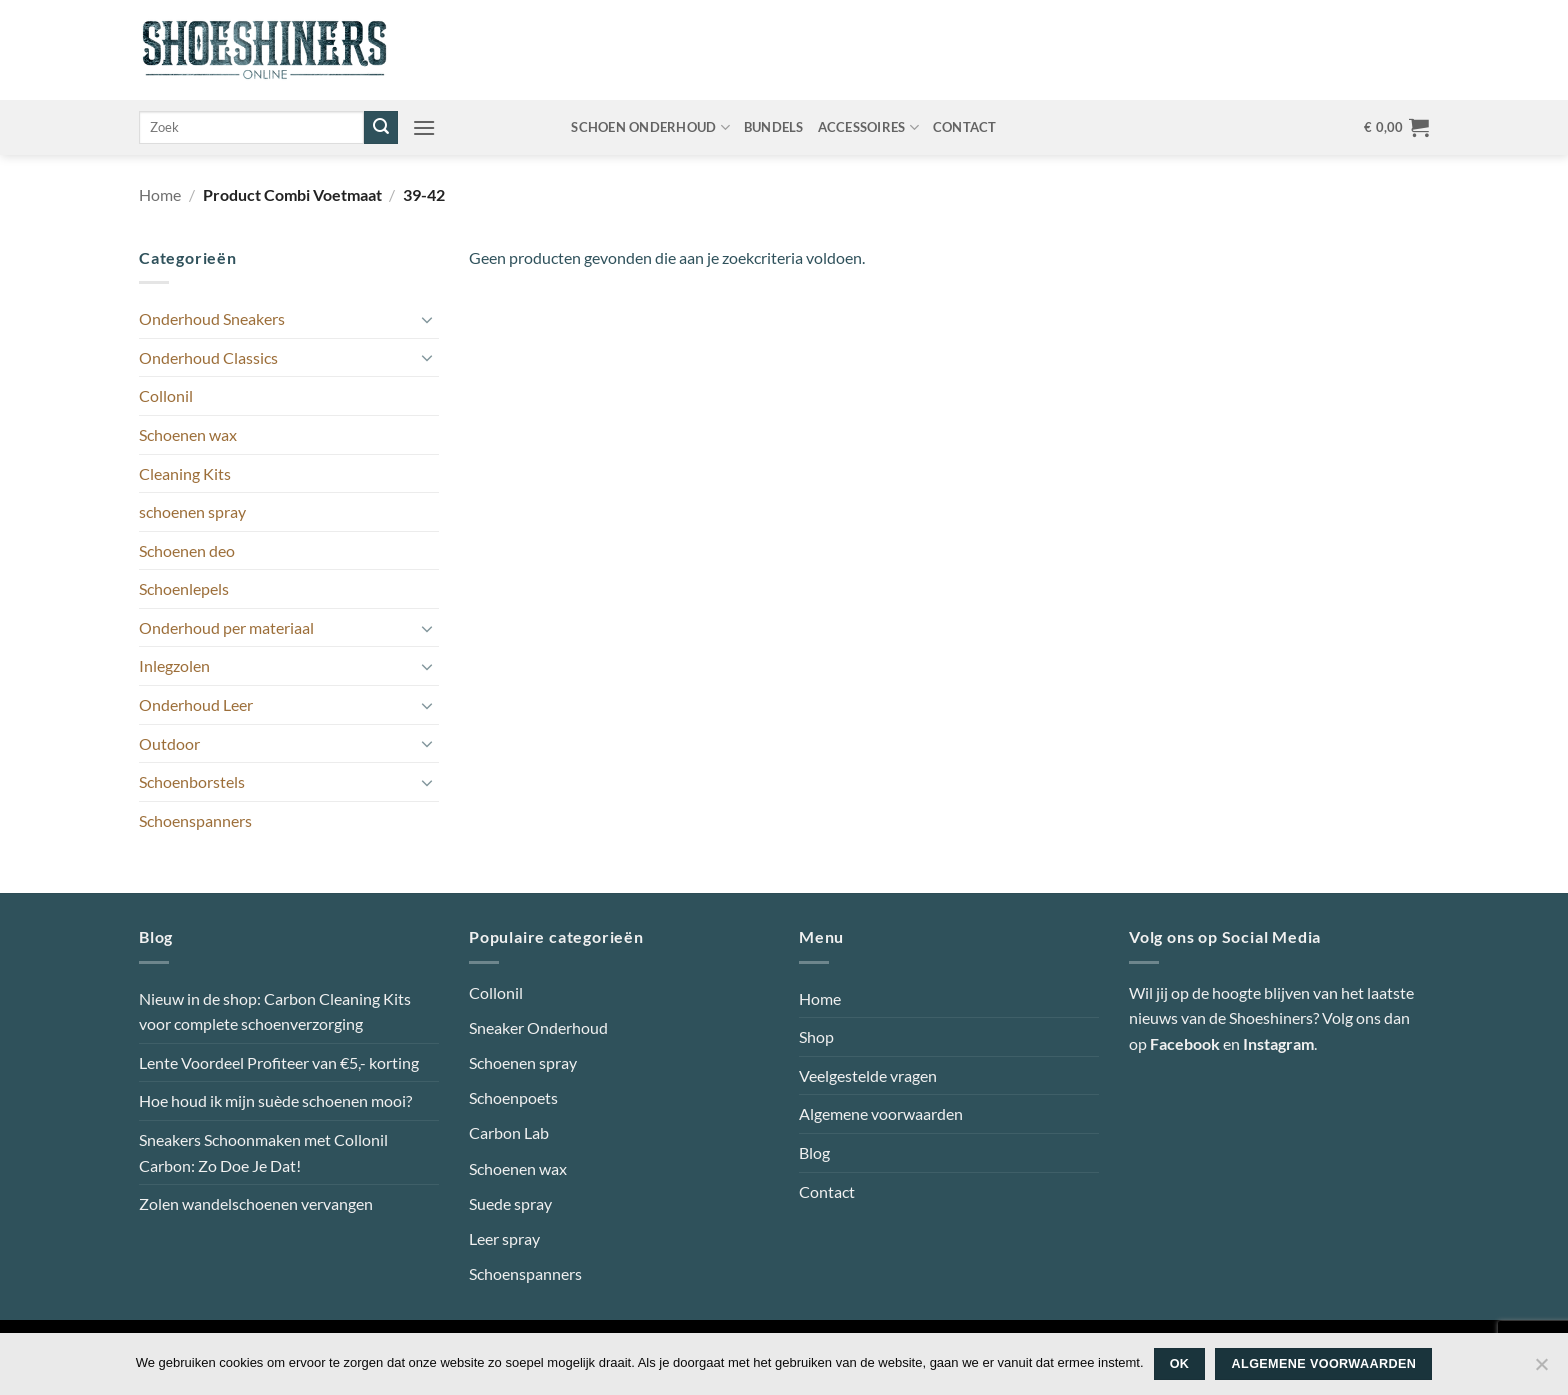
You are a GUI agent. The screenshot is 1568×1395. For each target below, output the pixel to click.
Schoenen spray (523, 1062)
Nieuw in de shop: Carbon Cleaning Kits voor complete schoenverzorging (275, 1011)
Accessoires (868, 127)
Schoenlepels (184, 588)
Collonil (166, 395)
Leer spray (504, 1238)
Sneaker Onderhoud (538, 1027)
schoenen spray (192, 511)
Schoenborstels (192, 781)
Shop (816, 1036)
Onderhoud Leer (196, 704)
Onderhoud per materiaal (226, 627)
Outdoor (169, 743)
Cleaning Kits (185, 473)
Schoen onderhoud (650, 127)
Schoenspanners (195, 820)
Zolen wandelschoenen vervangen (256, 1203)
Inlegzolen (174, 665)
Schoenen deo (187, 550)
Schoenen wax (188, 434)
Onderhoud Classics (208, 357)
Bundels (774, 127)
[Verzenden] (381, 128)
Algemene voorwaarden (881, 1113)
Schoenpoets (513, 1097)
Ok (1180, 1364)
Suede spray (510, 1203)
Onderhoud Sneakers (212, 318)
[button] (424, 127)
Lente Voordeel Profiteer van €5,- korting (279, 1062)
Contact (965, 127)
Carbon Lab (509, 1132)
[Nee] (1541, 1370)
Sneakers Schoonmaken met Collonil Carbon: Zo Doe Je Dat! (263, 1152)
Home (160, 194)
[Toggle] (427, 319)
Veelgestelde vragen (868, 1075)
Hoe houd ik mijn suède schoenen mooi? (275, 1100)
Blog (814, 1152)
